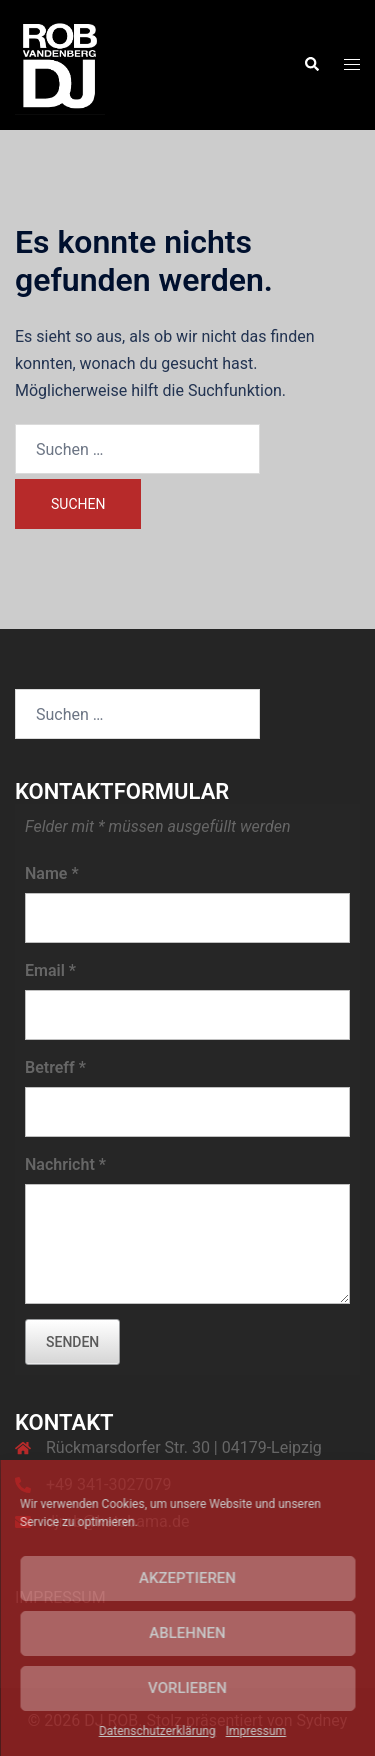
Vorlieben (187, 1688)
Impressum (256, 1731)
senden (72, 1342)
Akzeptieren (187, 1578)
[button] (311, 65)
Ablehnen (187, 1633)
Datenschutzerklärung (157, 1731)
